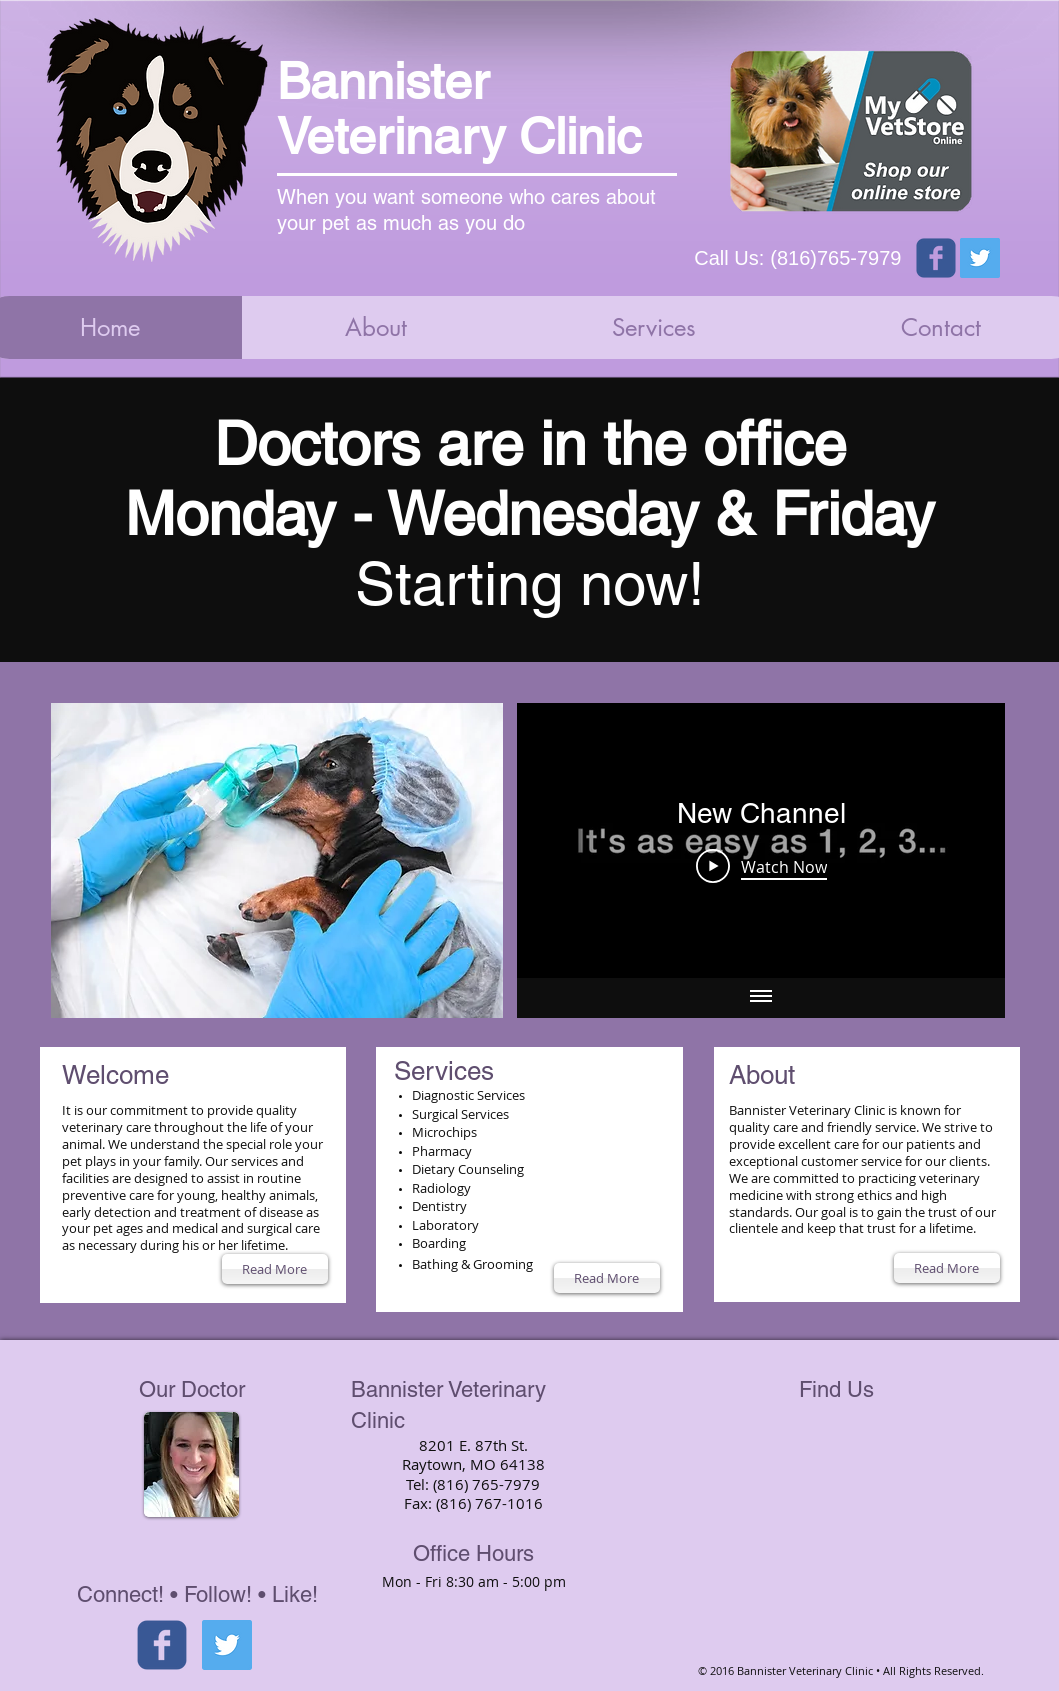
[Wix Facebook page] (936, 258)
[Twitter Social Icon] (980, 258)
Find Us (836, 1389)
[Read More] (275, 1269)
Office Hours (473, 1553)
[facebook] (162, 1645)
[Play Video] (760, 866)
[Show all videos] (761, 998)
